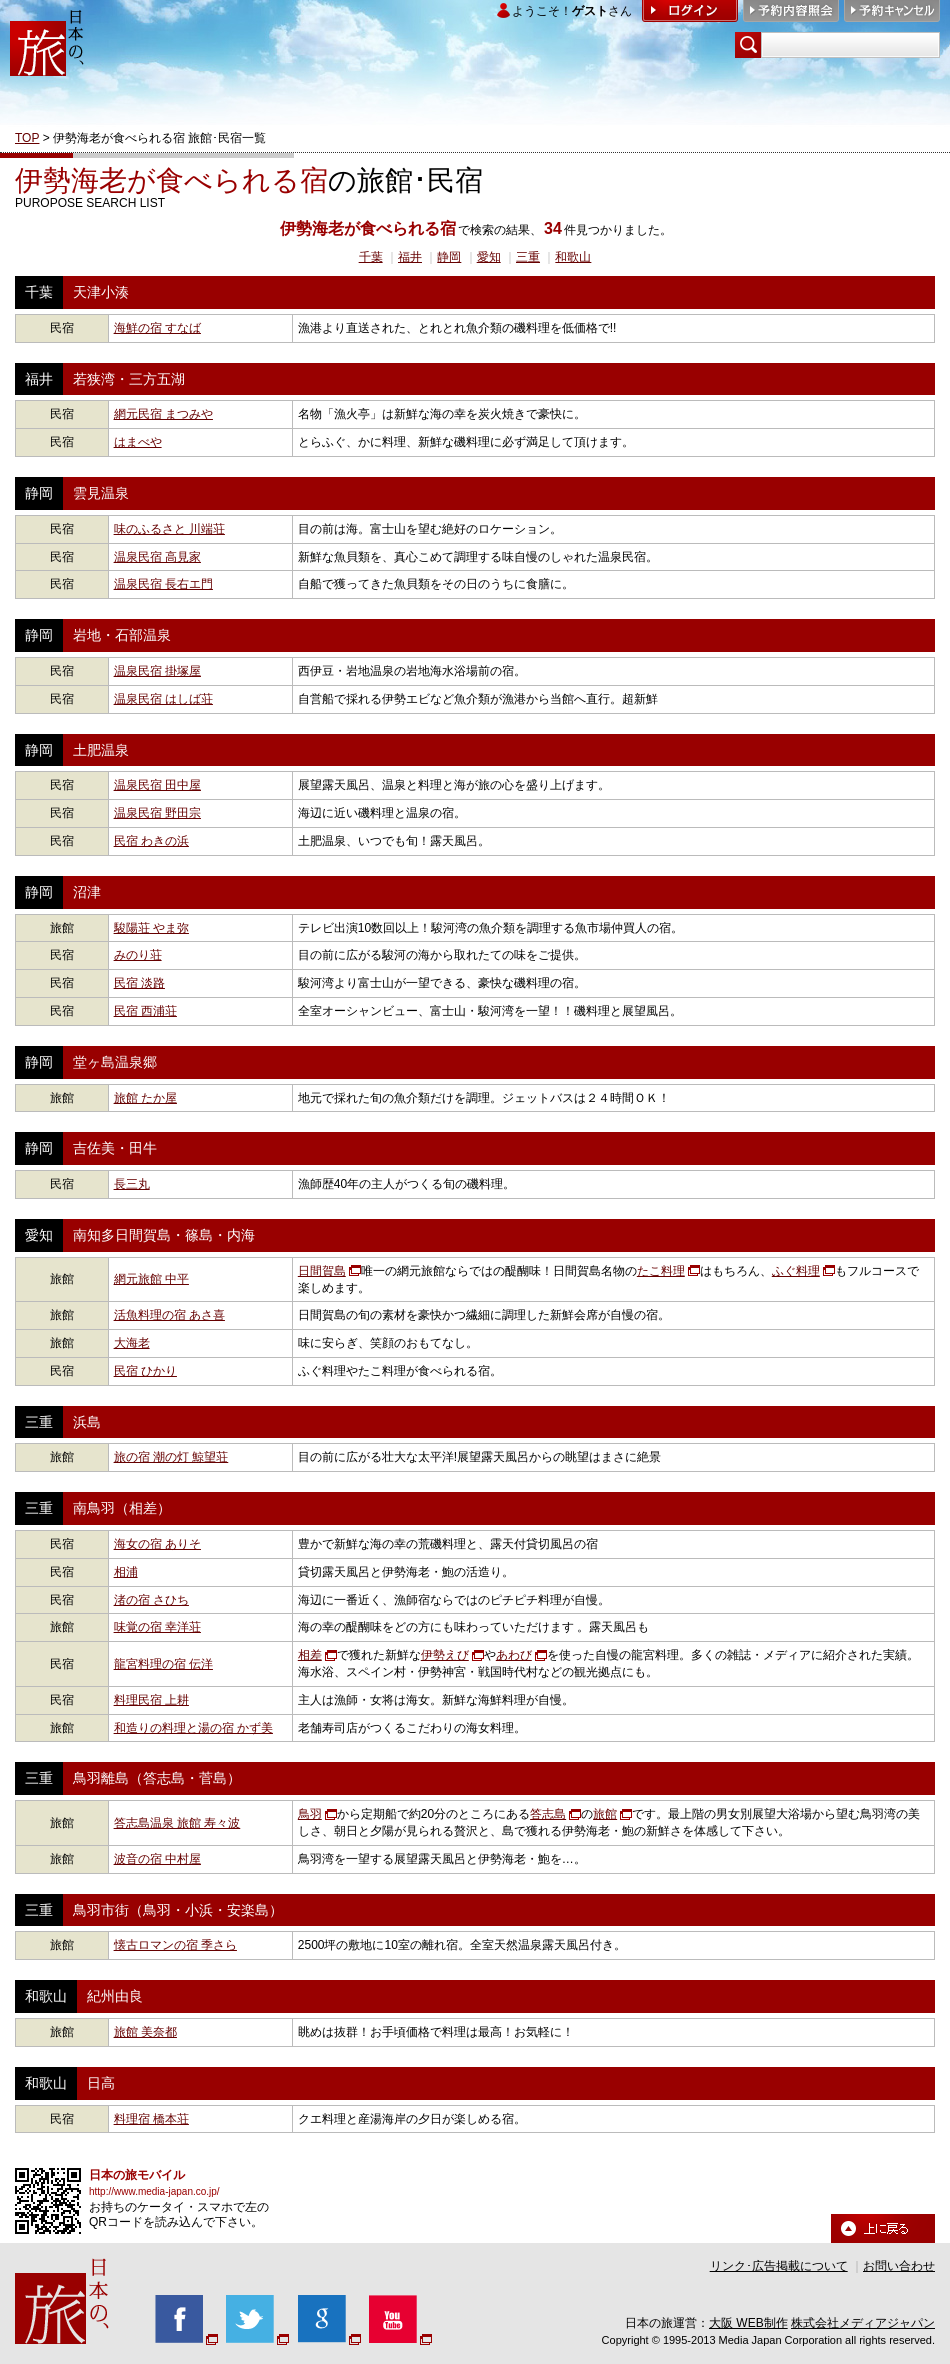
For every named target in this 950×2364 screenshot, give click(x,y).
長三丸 (132, 1184)
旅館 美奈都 (145, 2032)
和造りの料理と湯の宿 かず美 (193, 1728)
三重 (528, 257)
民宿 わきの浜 (151, 841)
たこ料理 (661, 1271)
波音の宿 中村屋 (157, 1859)
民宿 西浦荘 (145, 1011)
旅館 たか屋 (145, 1098)
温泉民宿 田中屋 (157, 785)
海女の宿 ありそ (157, 1544)
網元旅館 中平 (151, 1279)
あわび (514, 1655)
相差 (310, 1655)
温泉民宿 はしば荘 (163, 699)
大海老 (132, 1343)
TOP (27, 138)
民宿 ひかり (145, 1371)
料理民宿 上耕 (151, 1700)
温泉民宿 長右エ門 (163, 584)
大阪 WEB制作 (748, 2323)
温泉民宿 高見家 (157, 557)
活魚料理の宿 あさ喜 (169, 1315)
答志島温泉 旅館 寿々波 (177, 1823)
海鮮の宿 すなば (157, 328)
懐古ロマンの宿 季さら (175, 1945)
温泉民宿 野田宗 (157, 813)
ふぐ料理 (796, 1271)
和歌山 (573, 257)
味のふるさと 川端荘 (169, 529)
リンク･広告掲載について (779, 2266)
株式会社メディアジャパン (863, 2323)
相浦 (126, 1572)
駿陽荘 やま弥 (151, 928)
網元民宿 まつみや (163, 414)
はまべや (138, 442)
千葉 (371, 257)
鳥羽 (310, 1814)
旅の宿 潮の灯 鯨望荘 (171, 1457)
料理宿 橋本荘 (151, 2119)
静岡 (449, 257)
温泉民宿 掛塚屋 (157, 671)
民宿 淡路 (139, 983)
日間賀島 (322, 1271)
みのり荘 (138, 955)
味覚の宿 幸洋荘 (157, 1627)
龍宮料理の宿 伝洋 (163, 1664)
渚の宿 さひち (151, 1600)
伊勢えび (445, 1655)
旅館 (605, 1814)
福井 (410, 257)
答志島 (548, 1814)
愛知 (489, 257)
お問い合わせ (899, 2266)
